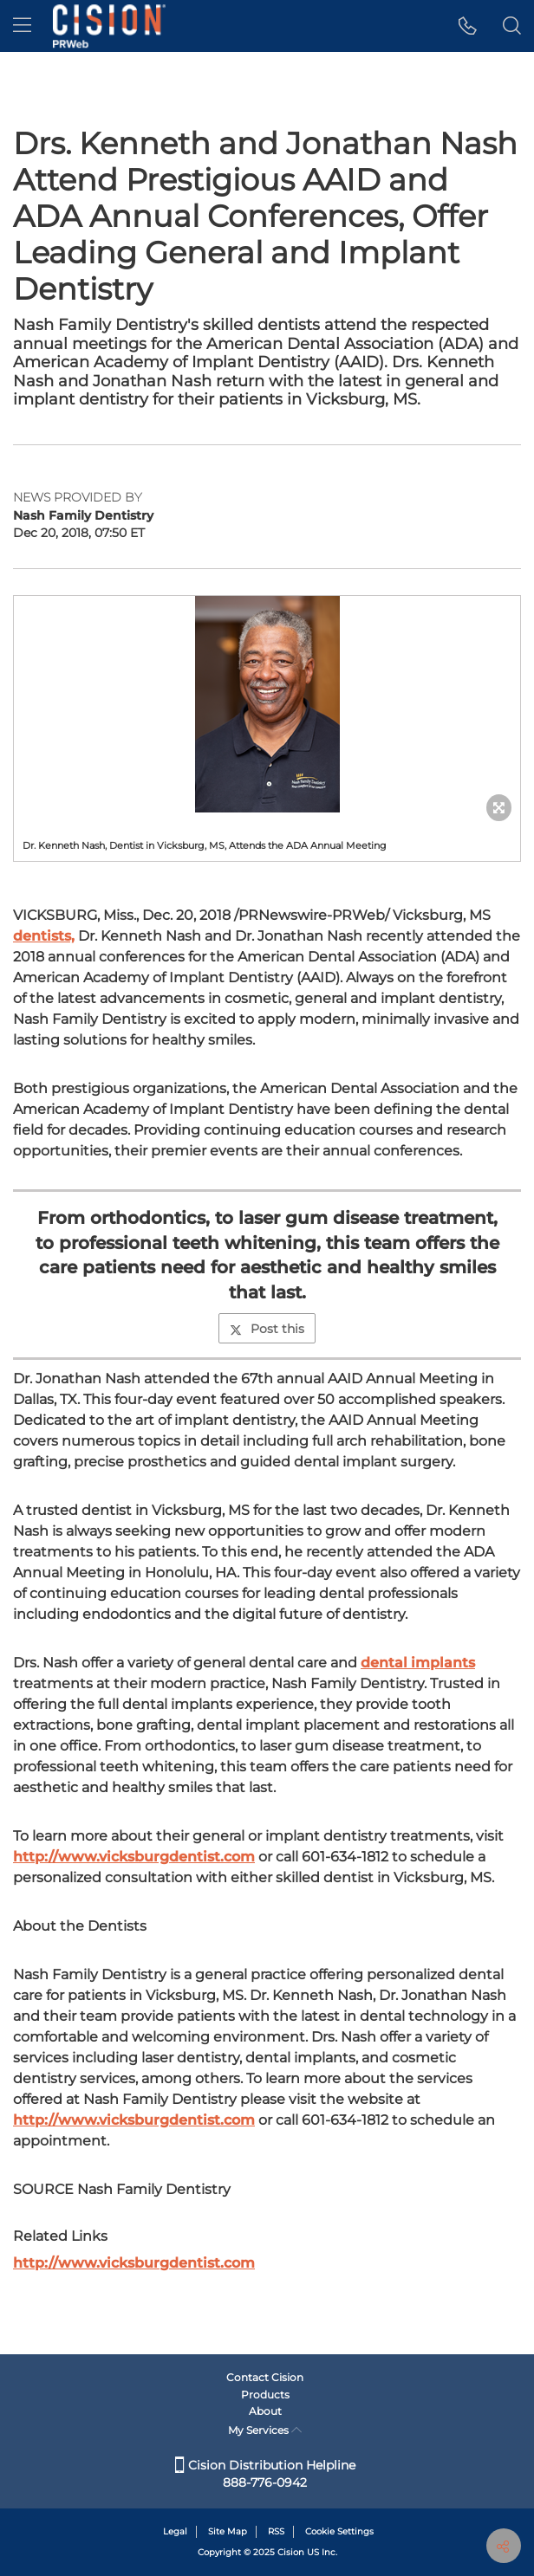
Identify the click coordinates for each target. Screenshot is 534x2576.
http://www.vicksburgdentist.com (134, 1856)
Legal (175, 2531)
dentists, (44, 936)
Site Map (227, 2531)
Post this (267, 1329)
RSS (276, 2531)
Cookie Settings (339, 2531)
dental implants (418, 1662)
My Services (265, 2430)
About (265, 2410)
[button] (468, 26)
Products (265, 2394)
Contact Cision (264, 2377)
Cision (290, 2552)
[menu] (22, 26)
